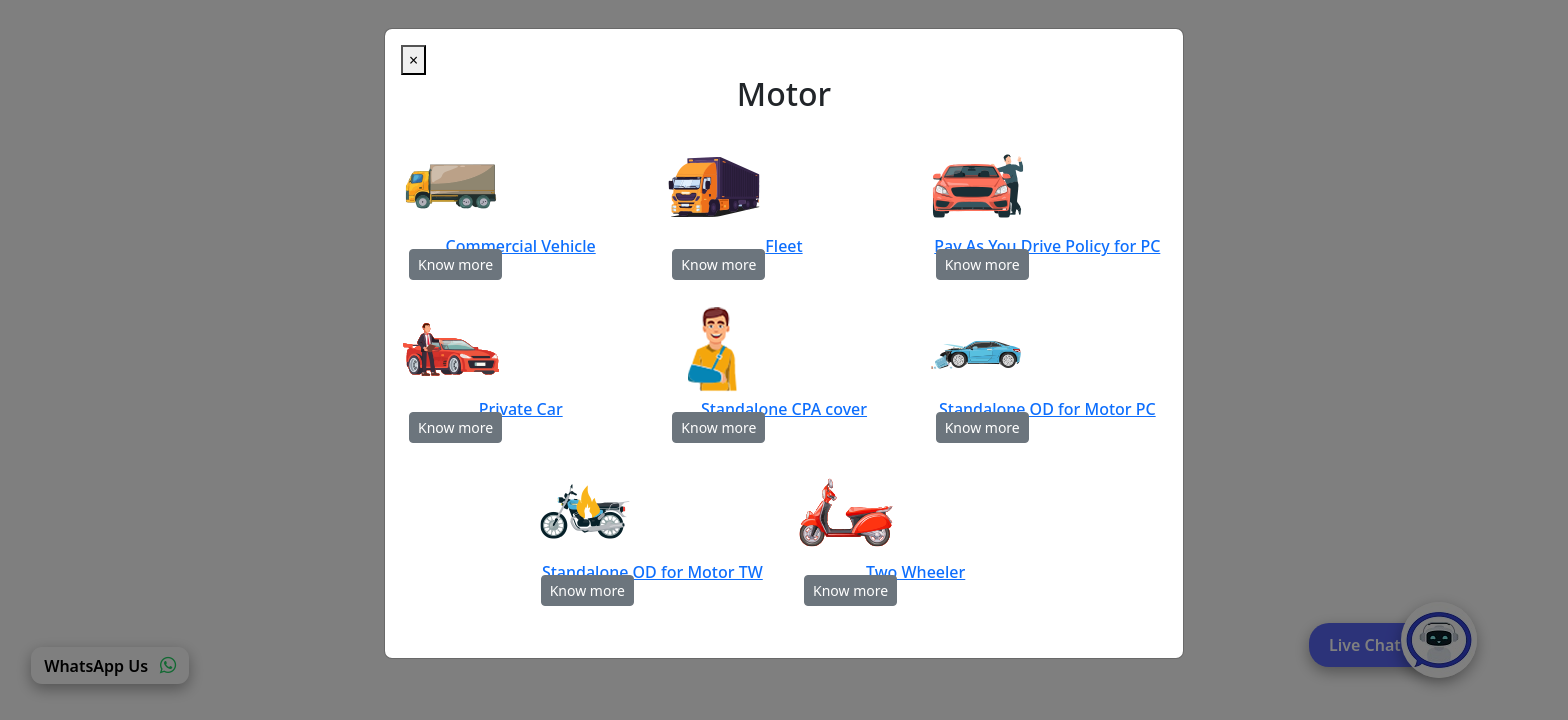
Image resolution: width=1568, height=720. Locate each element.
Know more (455, 264)
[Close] (413, 60)
